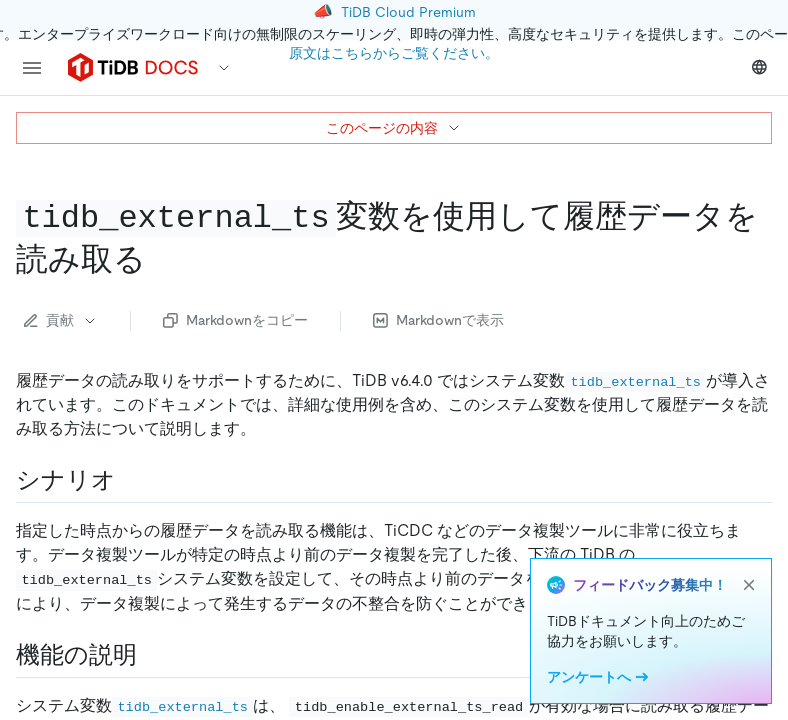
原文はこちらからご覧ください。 (394, 53)
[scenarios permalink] (132, 480)
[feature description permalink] (153, 655)
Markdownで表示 (438, 320)
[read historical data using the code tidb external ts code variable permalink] (162, 259)
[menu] (32, 68)
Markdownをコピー (235, 320)
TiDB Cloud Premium (408, 12)
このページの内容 (394, 128)
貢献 (61, 320)
